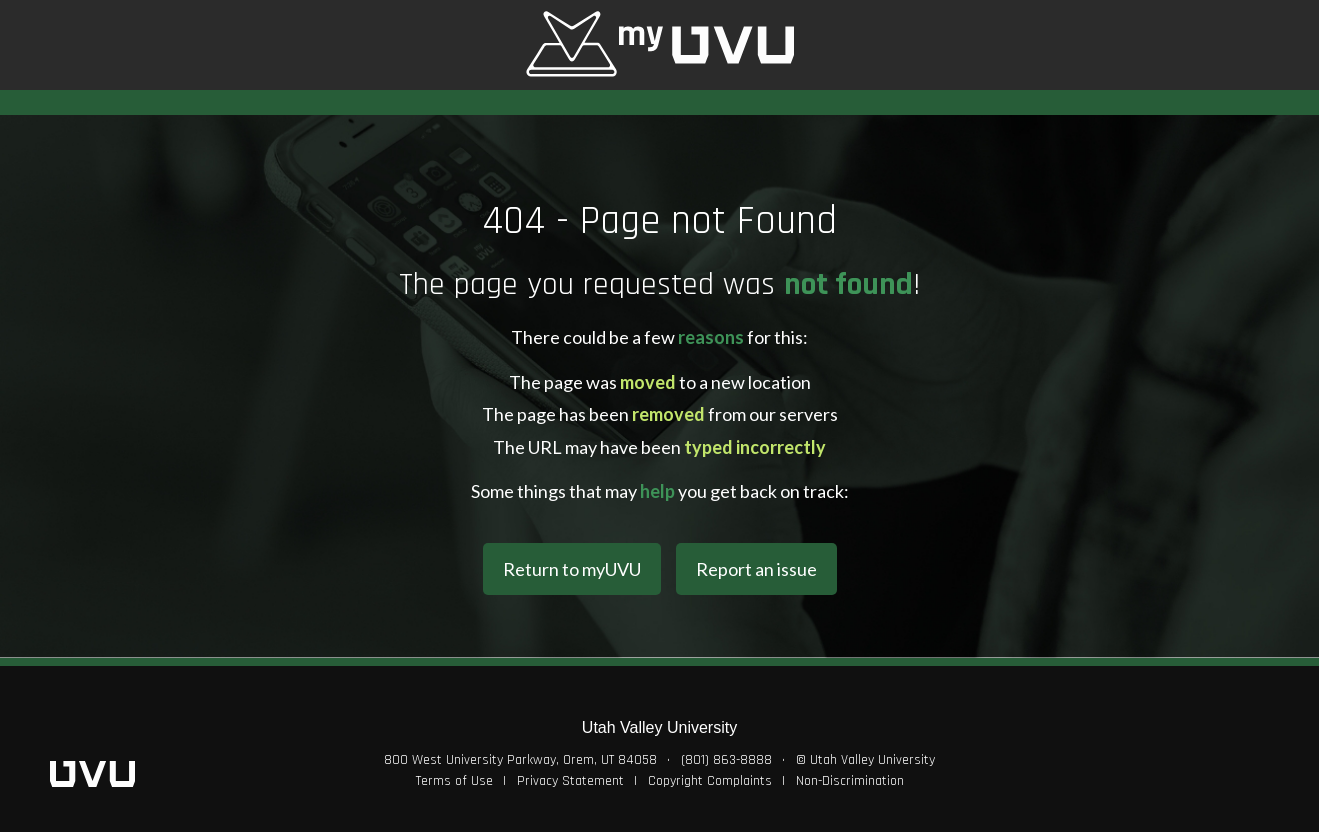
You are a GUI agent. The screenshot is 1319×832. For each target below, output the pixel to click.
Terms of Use (454, 781)
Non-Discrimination (850, 781)
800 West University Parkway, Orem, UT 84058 (520, 760)
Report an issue (756, 569)
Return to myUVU (572, 569)
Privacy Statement (570, 781)
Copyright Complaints (710, 781)
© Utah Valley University (865, 760)
